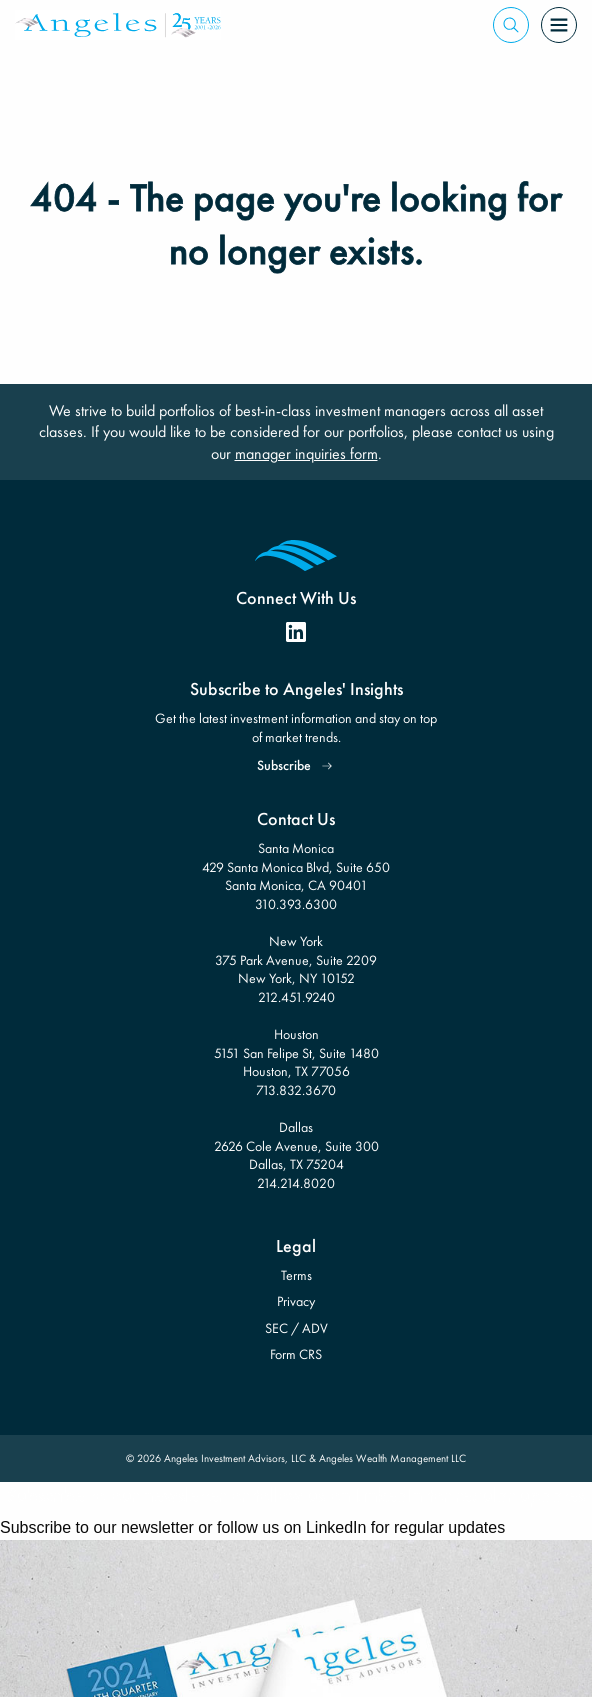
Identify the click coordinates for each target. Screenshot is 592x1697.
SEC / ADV (296, 1328)
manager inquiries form (306, 453)
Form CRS (296, 1354)
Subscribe (284, 765)
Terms (296, 1275)
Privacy (296, 1301)
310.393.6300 (296, 904)
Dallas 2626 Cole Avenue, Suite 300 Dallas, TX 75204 (296, 1145)
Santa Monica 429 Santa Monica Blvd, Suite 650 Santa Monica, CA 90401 (296, 866)
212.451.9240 (296, 997)
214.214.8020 (296, 1183)
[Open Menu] (559, 25)
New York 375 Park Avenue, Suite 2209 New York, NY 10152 (296, 959)
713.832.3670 (296, 1090)
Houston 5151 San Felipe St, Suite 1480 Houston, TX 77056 (296, 1052)
